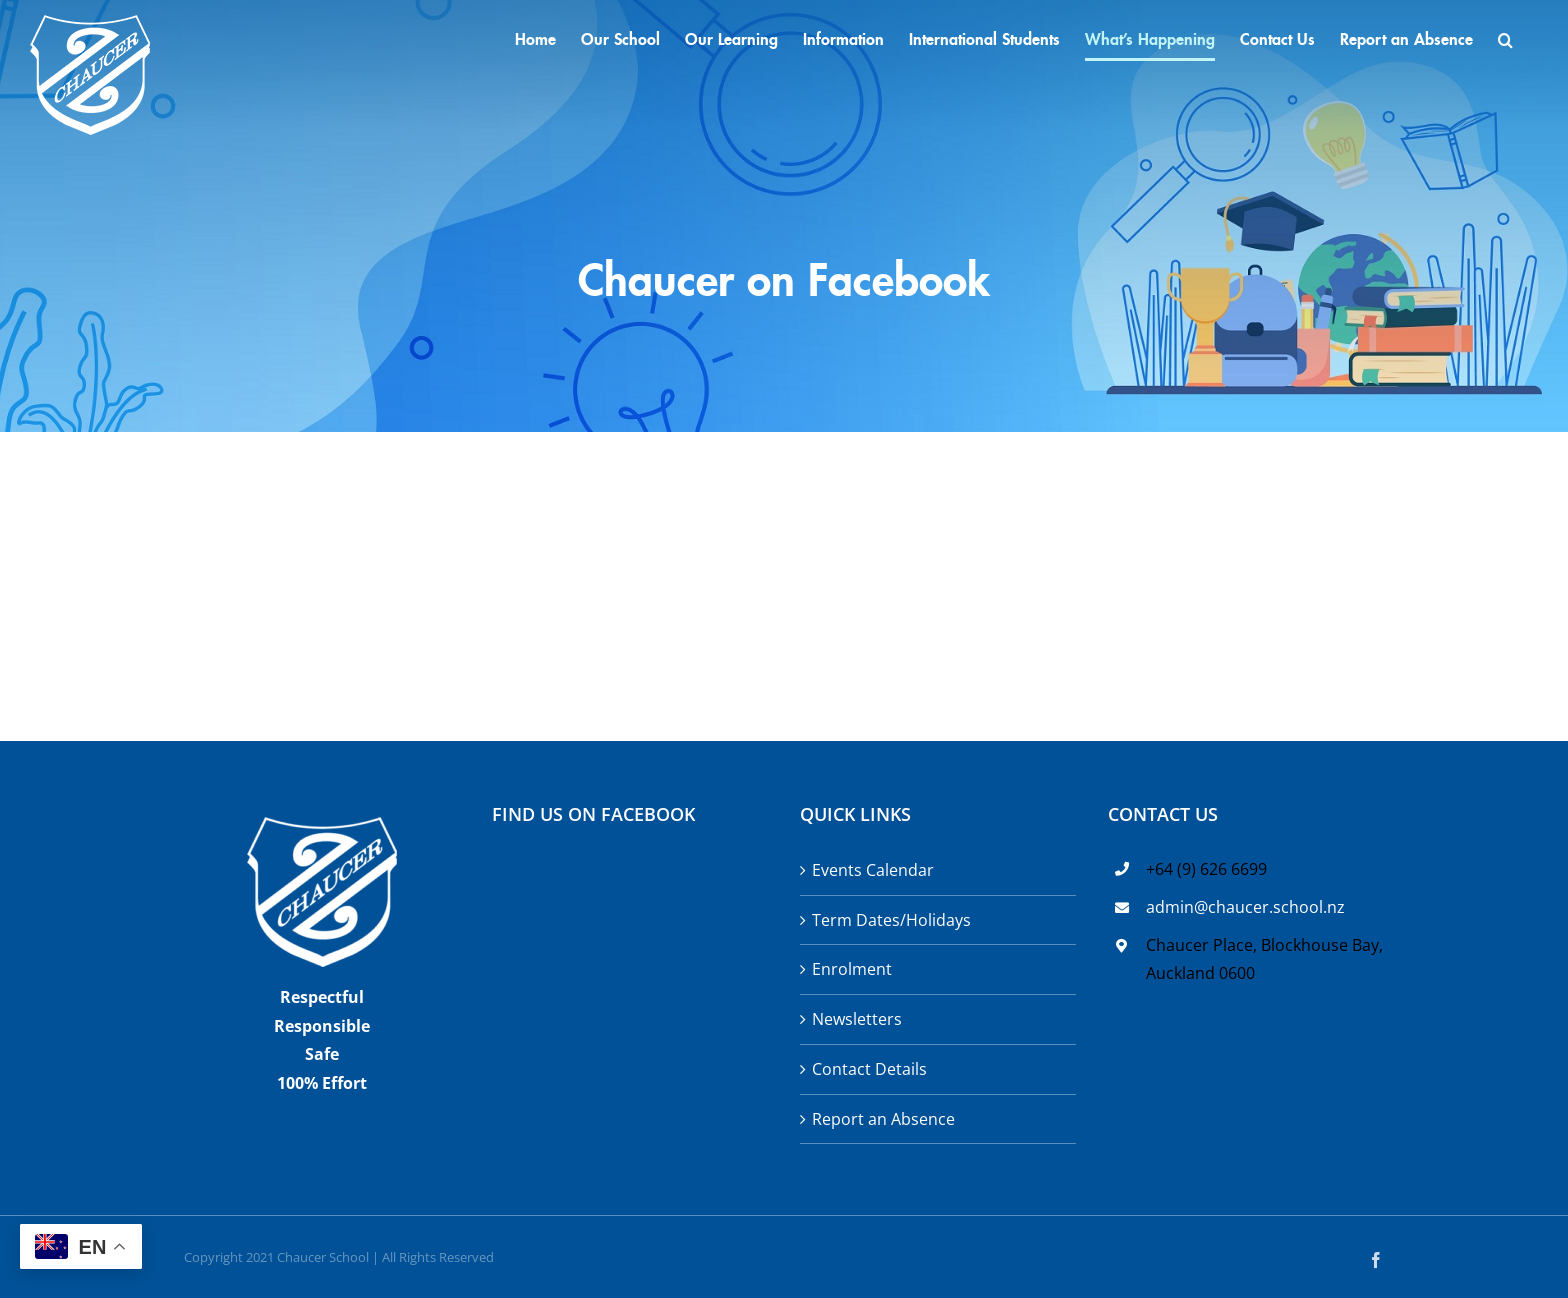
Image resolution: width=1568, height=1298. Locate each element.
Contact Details (869, 1069)
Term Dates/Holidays (891, 920)
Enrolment (852, 969)
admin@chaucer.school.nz (1245, 907)
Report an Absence (883, 1119)
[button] (1505, 40)
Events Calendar (873, 870)
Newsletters (857, 1019)
